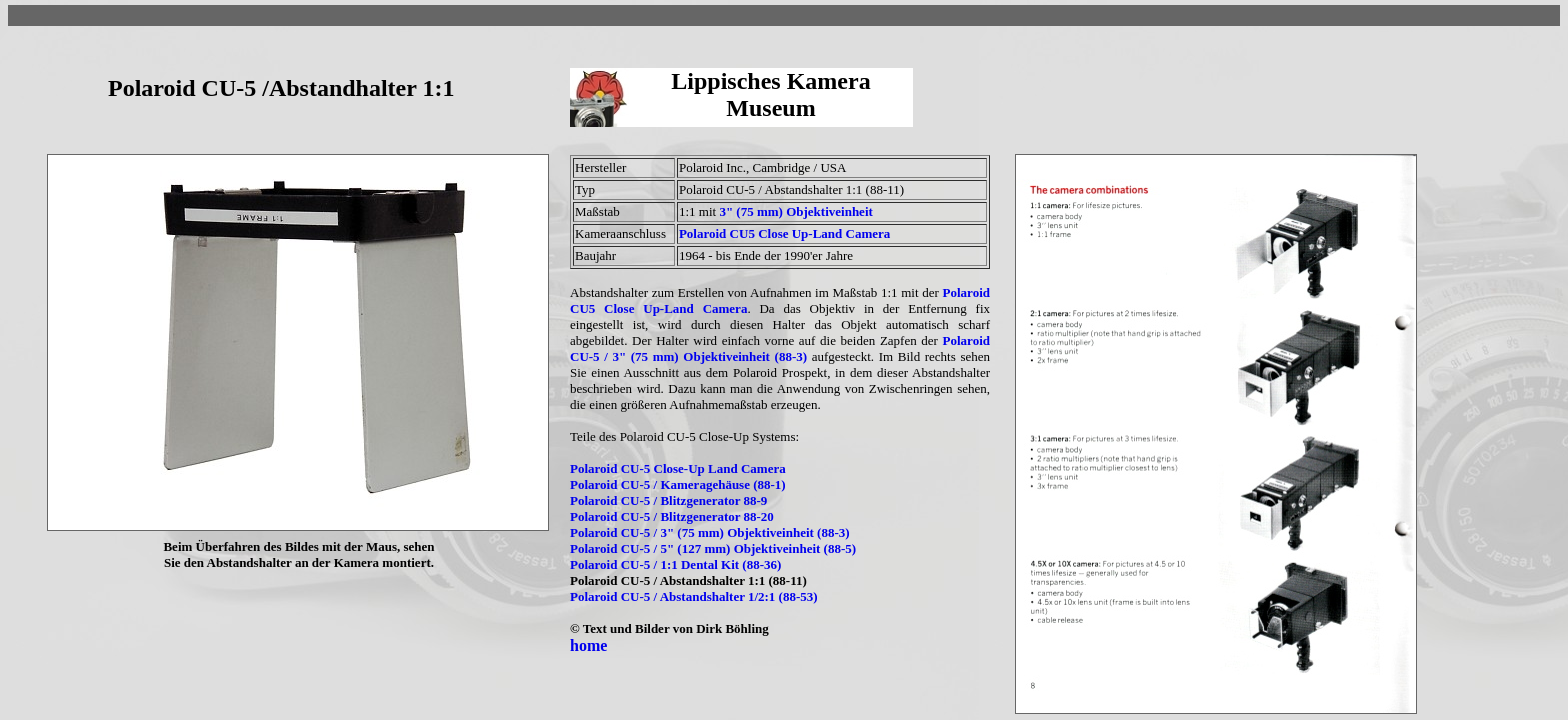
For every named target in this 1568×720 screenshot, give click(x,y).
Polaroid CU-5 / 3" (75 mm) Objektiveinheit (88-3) (780, 348)
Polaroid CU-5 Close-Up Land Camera (678, 468)
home (588, 645)
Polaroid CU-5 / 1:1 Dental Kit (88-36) (675, 564)
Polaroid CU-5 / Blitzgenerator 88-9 (668, 500)
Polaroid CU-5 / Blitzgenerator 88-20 (672, 516)
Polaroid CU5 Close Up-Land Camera (784, 233)
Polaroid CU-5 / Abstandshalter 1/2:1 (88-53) (694, 596)
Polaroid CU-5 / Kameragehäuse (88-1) (678, 484)
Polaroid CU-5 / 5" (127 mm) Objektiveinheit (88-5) (713, 548)
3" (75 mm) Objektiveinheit (795, 211)
